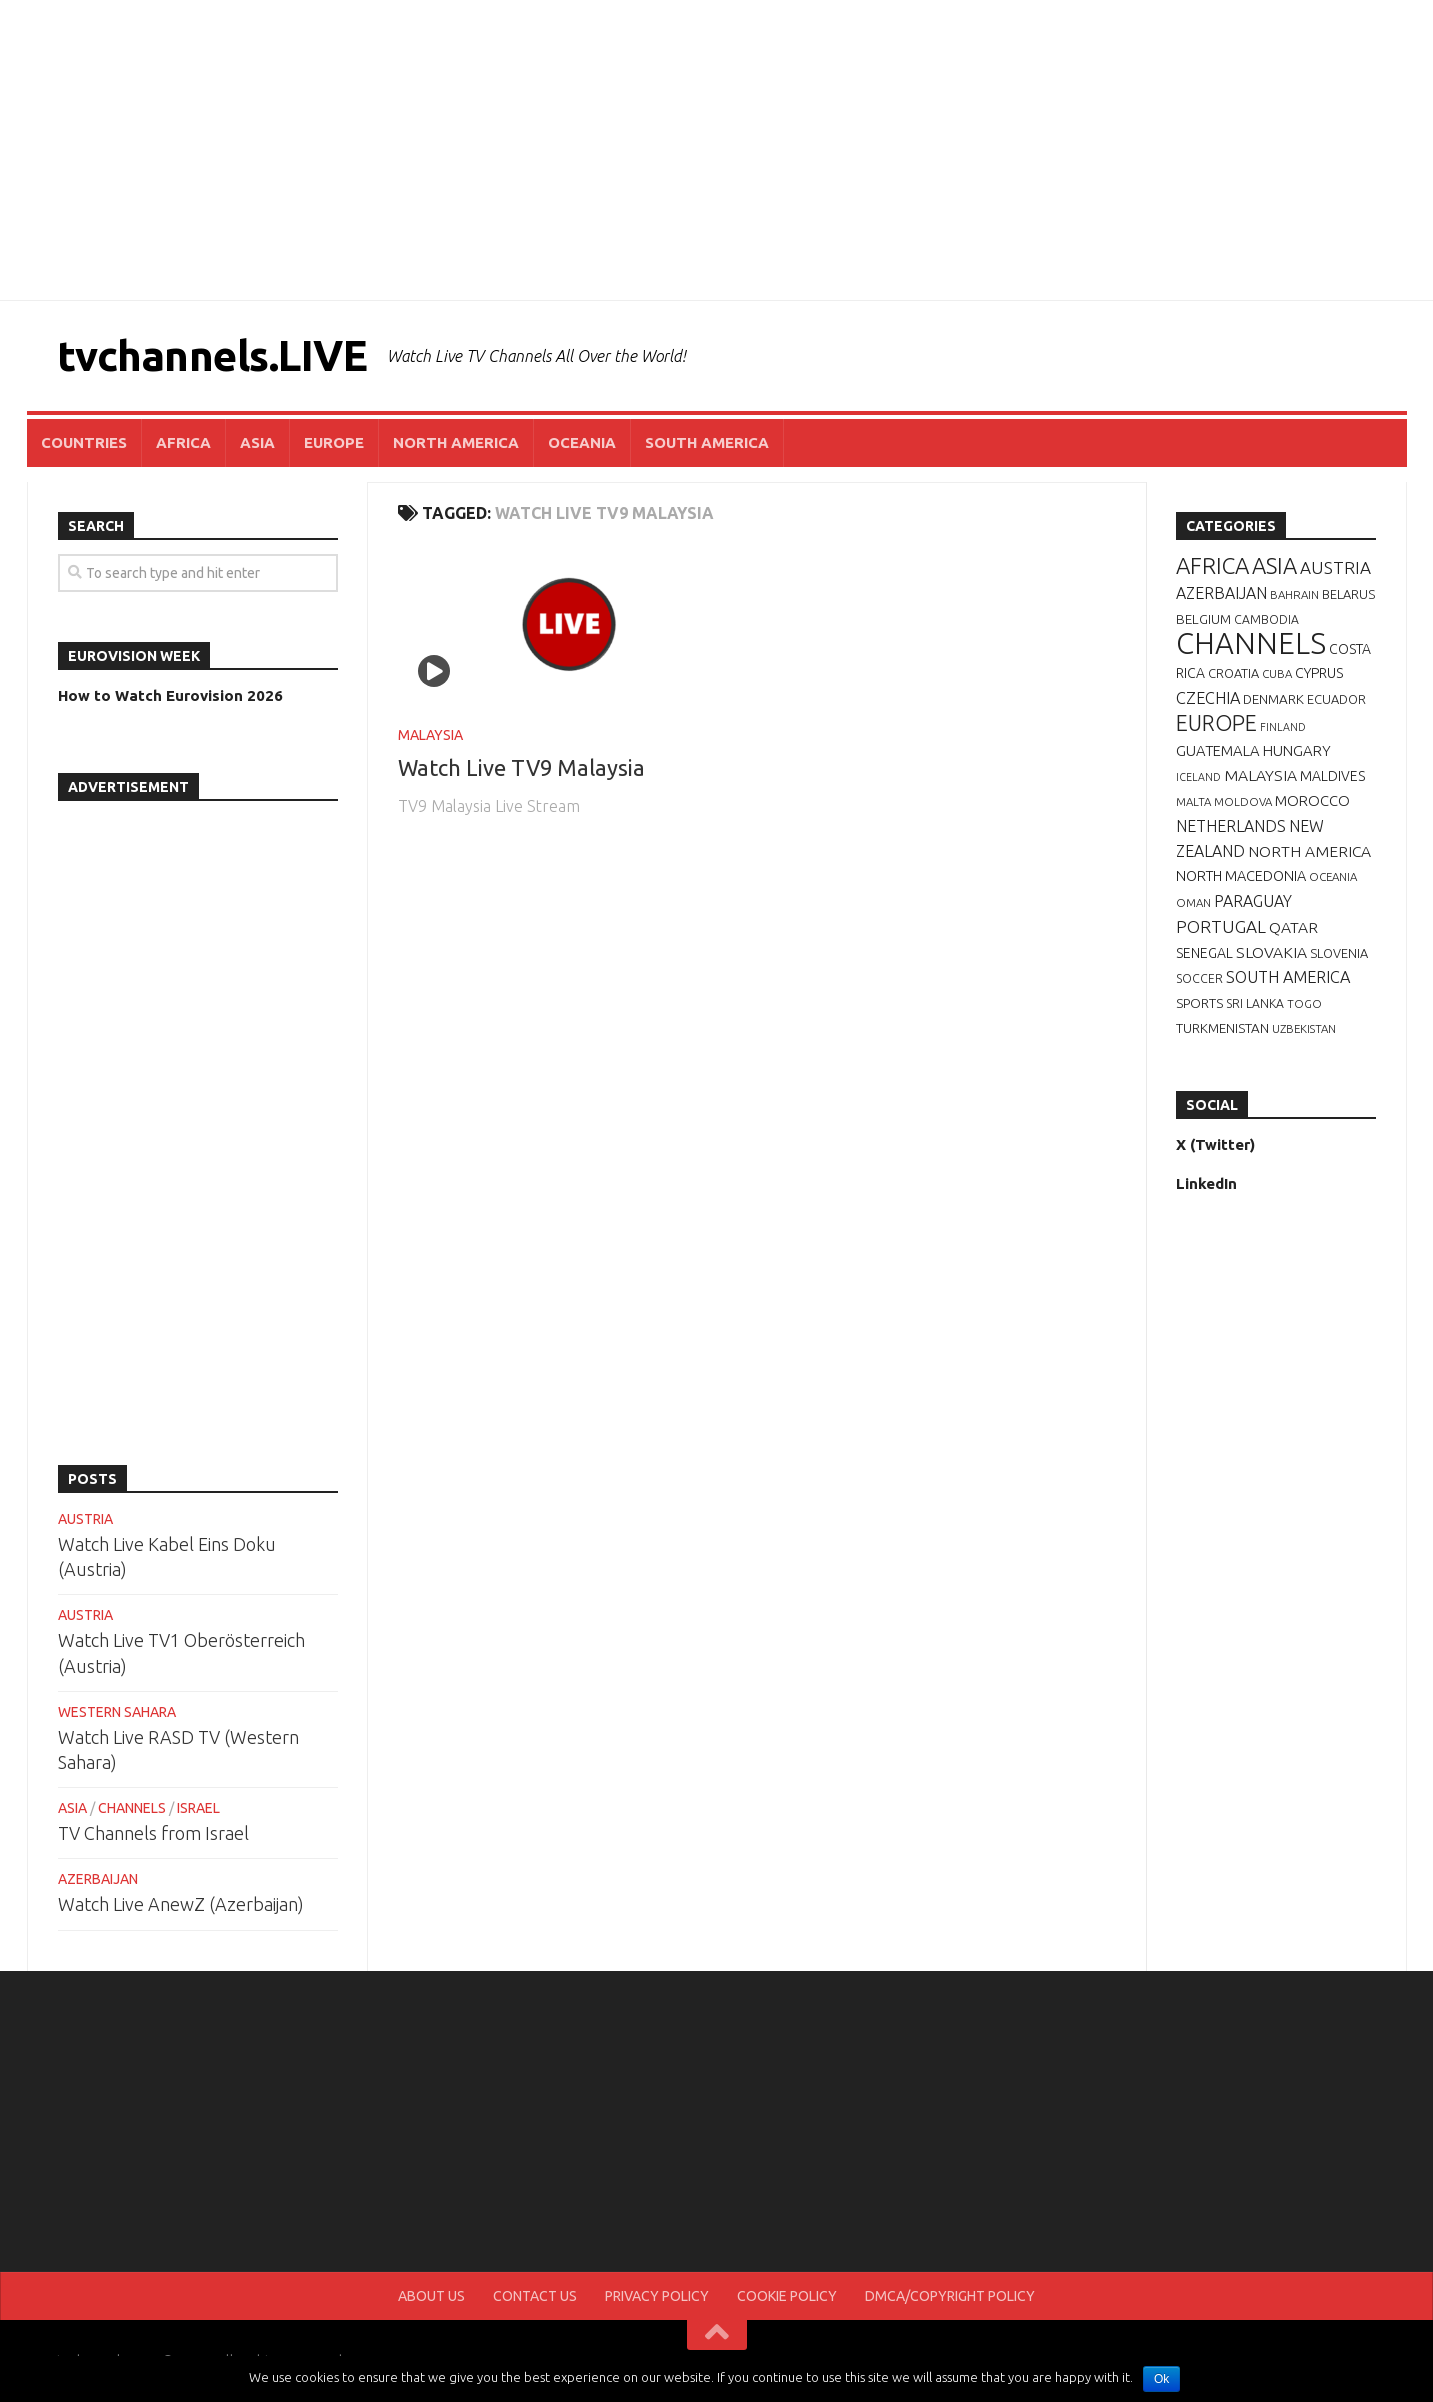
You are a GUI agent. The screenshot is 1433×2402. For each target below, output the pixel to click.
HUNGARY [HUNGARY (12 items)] (1297, 750)
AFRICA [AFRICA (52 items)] (1212, 565)
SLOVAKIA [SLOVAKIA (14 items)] (1271, 952)
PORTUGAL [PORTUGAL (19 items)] (1221, 926)
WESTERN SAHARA (117, 1712)
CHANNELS (132, 1808)
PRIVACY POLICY (657, 2296)
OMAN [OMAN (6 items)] (1193, 902)
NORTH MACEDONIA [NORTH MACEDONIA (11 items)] (1241, 876)
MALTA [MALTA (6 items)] (1193, 801)
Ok (1161, 2379)
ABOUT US (431, 2296)
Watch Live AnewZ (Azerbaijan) (181, 1904)
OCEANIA (582, 442)
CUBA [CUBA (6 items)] (1277, 673)
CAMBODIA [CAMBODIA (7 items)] (1266, 619)
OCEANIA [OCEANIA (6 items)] (1333, 876)
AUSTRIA (85, 1519)
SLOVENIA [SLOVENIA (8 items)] (1339, 953)
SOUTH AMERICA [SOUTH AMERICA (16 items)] (1288, 977)
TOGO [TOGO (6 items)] (1304, 1003)
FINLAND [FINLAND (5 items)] (1283, 727)
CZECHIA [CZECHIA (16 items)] (1208, 698)
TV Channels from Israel (153, 1833)
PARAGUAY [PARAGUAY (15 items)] (1253, 901)
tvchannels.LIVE (212, 355)
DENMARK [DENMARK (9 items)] (1273, 699)
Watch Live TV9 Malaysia (521, 767)
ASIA (257, 442)
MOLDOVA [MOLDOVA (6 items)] (1243, 801)
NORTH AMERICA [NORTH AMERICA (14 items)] (1309, 851)
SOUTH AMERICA (707, 442)
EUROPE (334, 442)
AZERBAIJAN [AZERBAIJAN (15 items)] (1221, 593)
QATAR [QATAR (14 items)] (1293, 927)
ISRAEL (198, 1808)
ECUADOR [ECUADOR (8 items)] (1336, 699)
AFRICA (183, 442)
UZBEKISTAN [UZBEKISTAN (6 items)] (1304, 1028)
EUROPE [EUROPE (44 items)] (1216, 723)
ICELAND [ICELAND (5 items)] (1198, 777)
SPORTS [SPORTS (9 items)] (1199, 1003)
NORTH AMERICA (456, 442)
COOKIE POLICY (787, 2296)
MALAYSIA (430, 735)
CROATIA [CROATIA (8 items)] (1233, 673)
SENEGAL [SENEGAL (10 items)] (1204, 953)
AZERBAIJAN (98, 1879)
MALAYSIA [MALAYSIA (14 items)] (1260, 775)
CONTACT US (535, 2296)
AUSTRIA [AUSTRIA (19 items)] (1335, 567)
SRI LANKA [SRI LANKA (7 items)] (1255, 1003)
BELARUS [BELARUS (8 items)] (1348, 594)
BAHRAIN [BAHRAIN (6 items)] (1294, 594)
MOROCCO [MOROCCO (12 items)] (1312, 800)
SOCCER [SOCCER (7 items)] (1199, 978)
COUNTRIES (84, 442)
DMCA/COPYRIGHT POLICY (950, 2296)
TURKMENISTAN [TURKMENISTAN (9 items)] (1222, 1028)
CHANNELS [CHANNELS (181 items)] (1251, 643)
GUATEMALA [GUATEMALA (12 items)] (1218, 750)
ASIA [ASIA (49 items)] (1274, 565)
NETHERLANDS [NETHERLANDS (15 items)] (1231, 826)
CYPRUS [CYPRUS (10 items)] (1319, 673)
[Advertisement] (717, 150)
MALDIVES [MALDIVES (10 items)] (1332, 776)
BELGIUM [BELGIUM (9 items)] (1203, 619)
